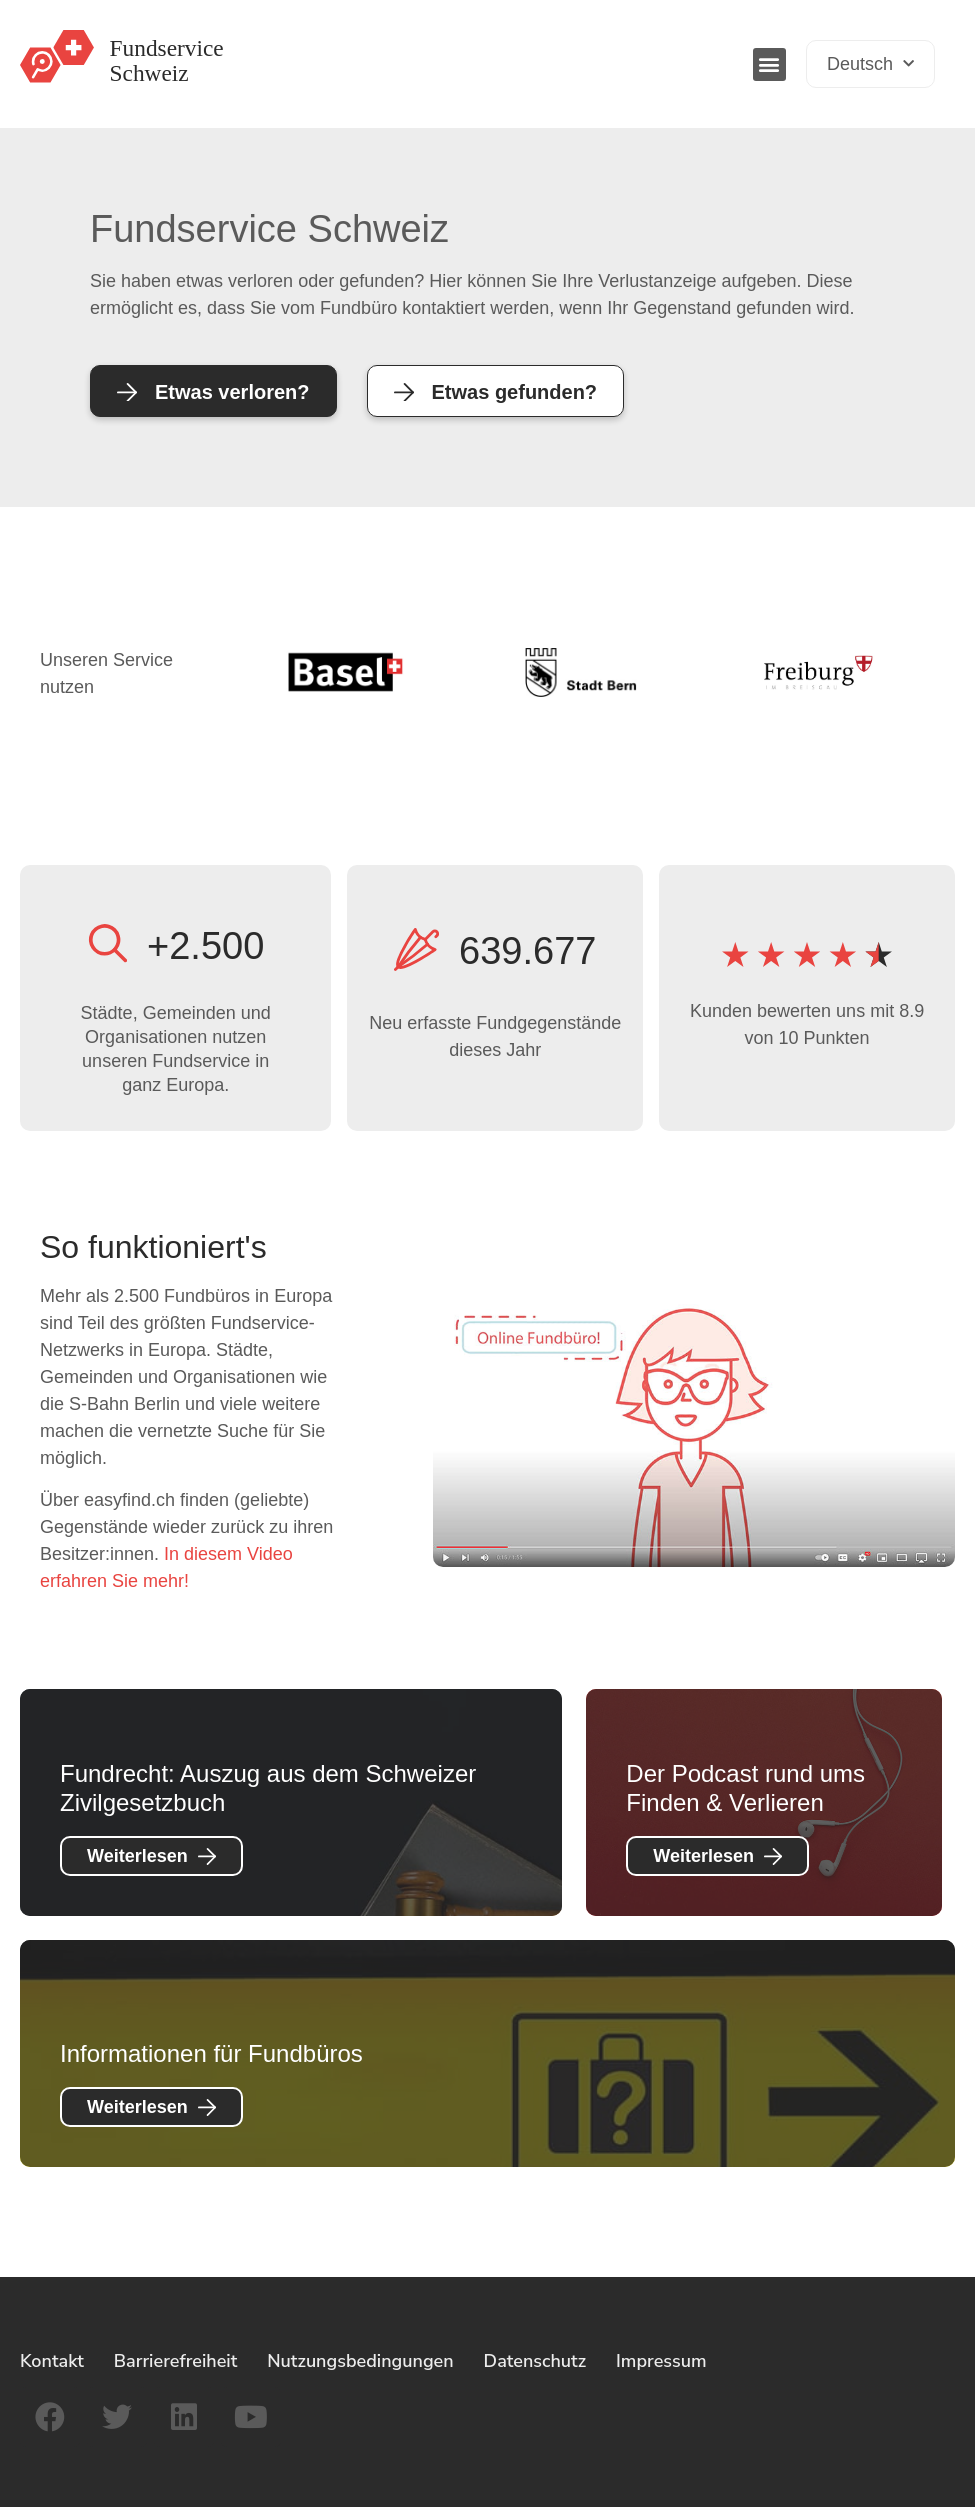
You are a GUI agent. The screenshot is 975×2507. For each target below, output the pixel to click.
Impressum (661, 2361)
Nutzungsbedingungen (360, 2361)
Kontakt (52, 2361)
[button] (769, 64)
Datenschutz (535, 2361)
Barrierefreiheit (176, 2361)
